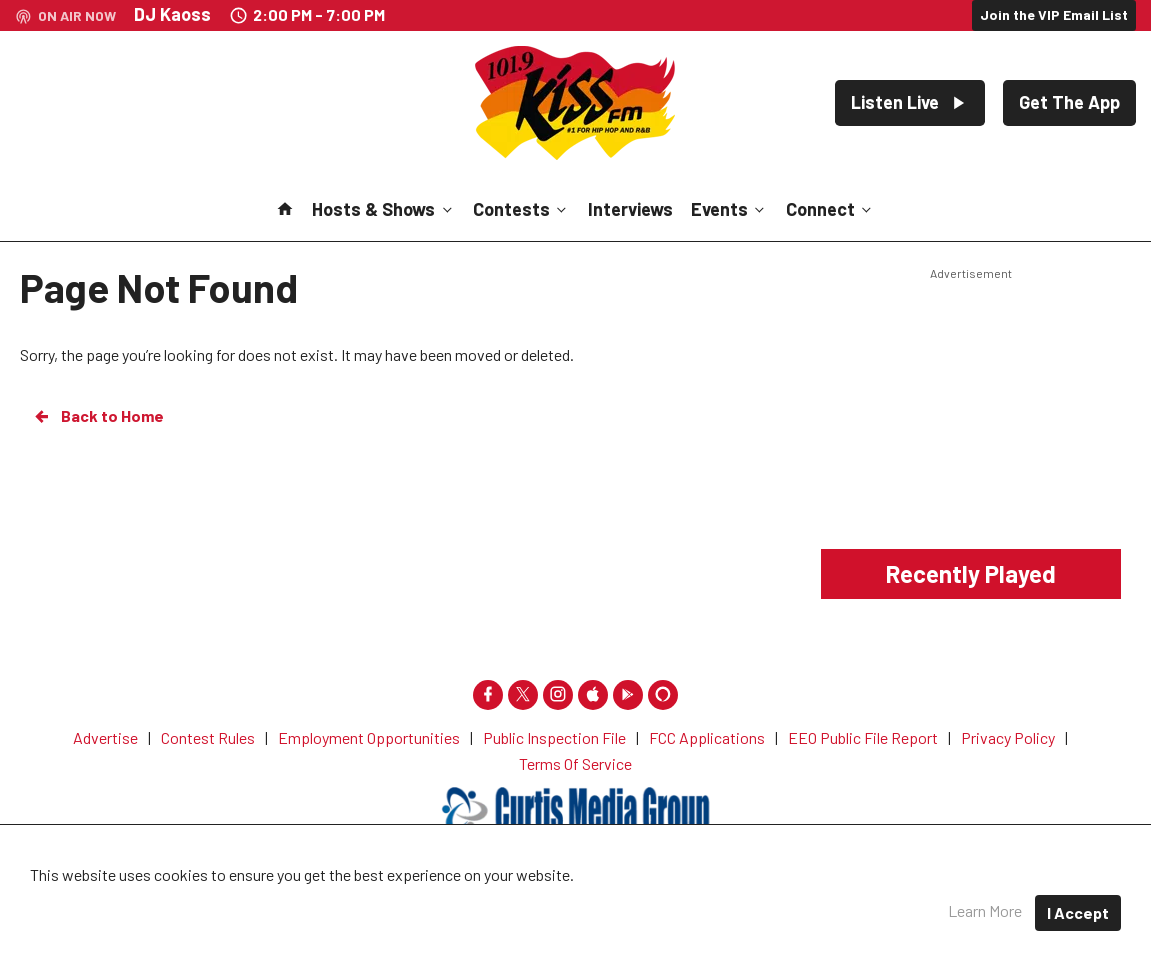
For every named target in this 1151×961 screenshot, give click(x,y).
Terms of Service (790, 900)
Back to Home (98, 416)
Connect (830, 209)
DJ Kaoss (172, 14)
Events (729, 209)
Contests (521, 209)
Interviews (630, 209)
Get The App (1069, 102)
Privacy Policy (657, 900)
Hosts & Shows (383, 209)
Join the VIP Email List (1054, 14)
